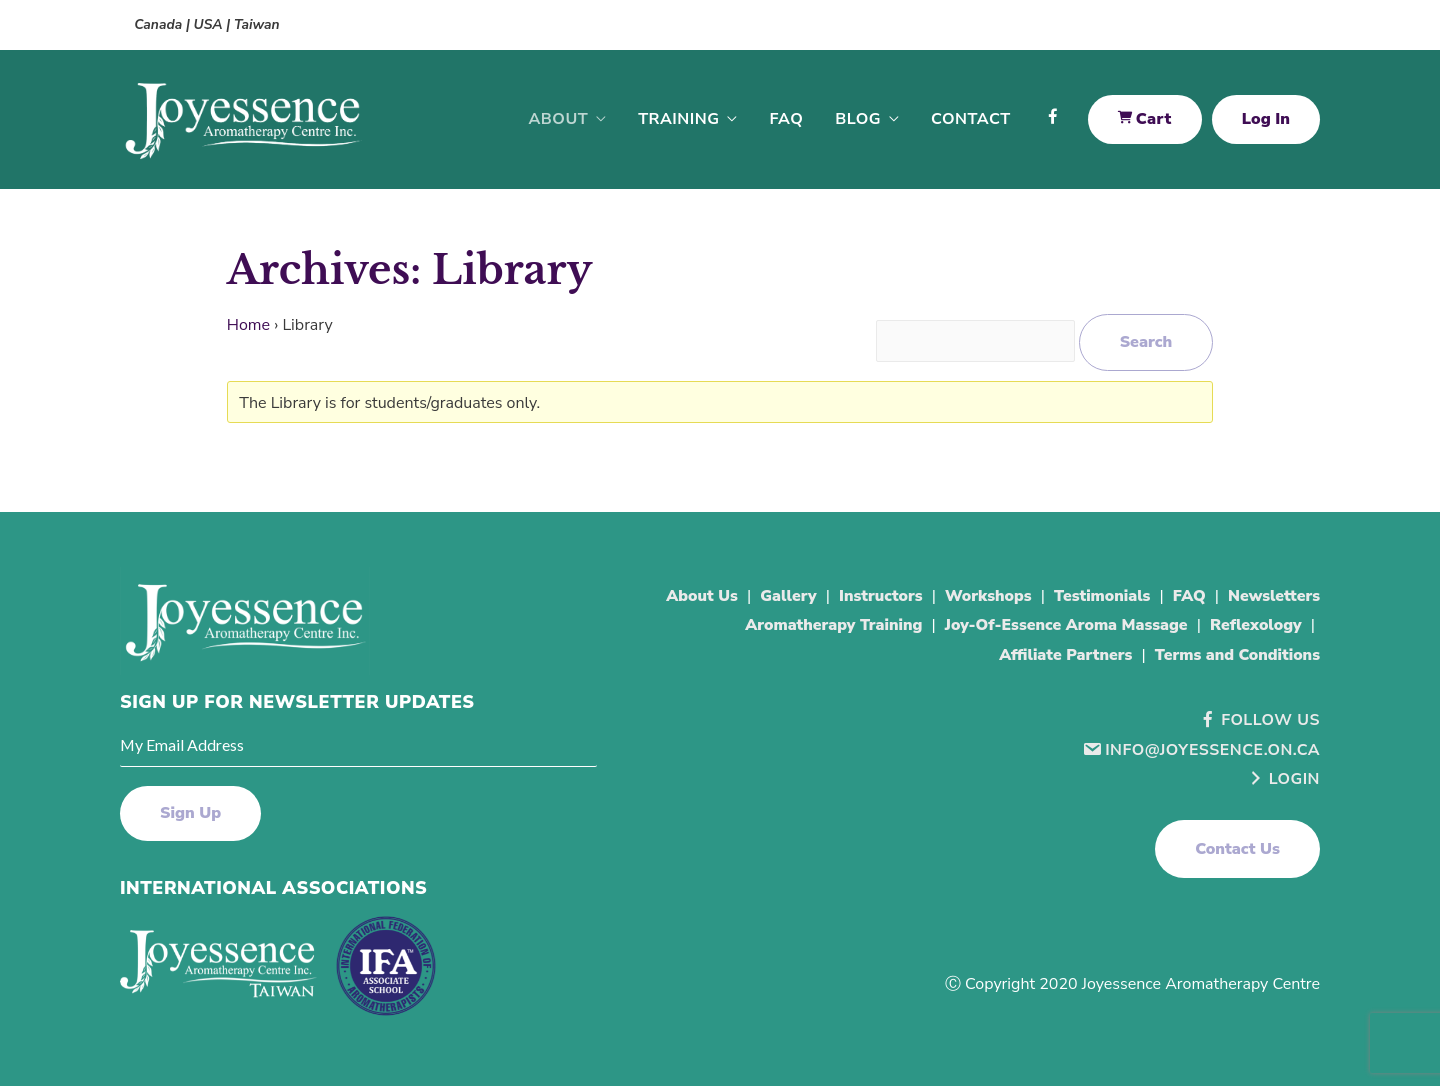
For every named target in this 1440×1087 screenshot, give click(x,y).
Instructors (875, 597)
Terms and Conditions (1236, 656)
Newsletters (1273, 597)
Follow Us (1258, 721)
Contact (971, 120)
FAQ (786, 120)
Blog (858, 120)
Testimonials (1100, 597)
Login (1282, 780)
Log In (1266, 120)
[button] (1237, 850)
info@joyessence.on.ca (1200, 751)
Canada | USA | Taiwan (209, 24)
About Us (694, 597)
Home (248, 326)
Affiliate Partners (1061, 656)
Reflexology (1255, 627)
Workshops (984, 597)
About (558, 120)
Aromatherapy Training (827, 627)
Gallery (781, 597)
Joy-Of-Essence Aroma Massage (1062, 627)
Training (678, 120)
